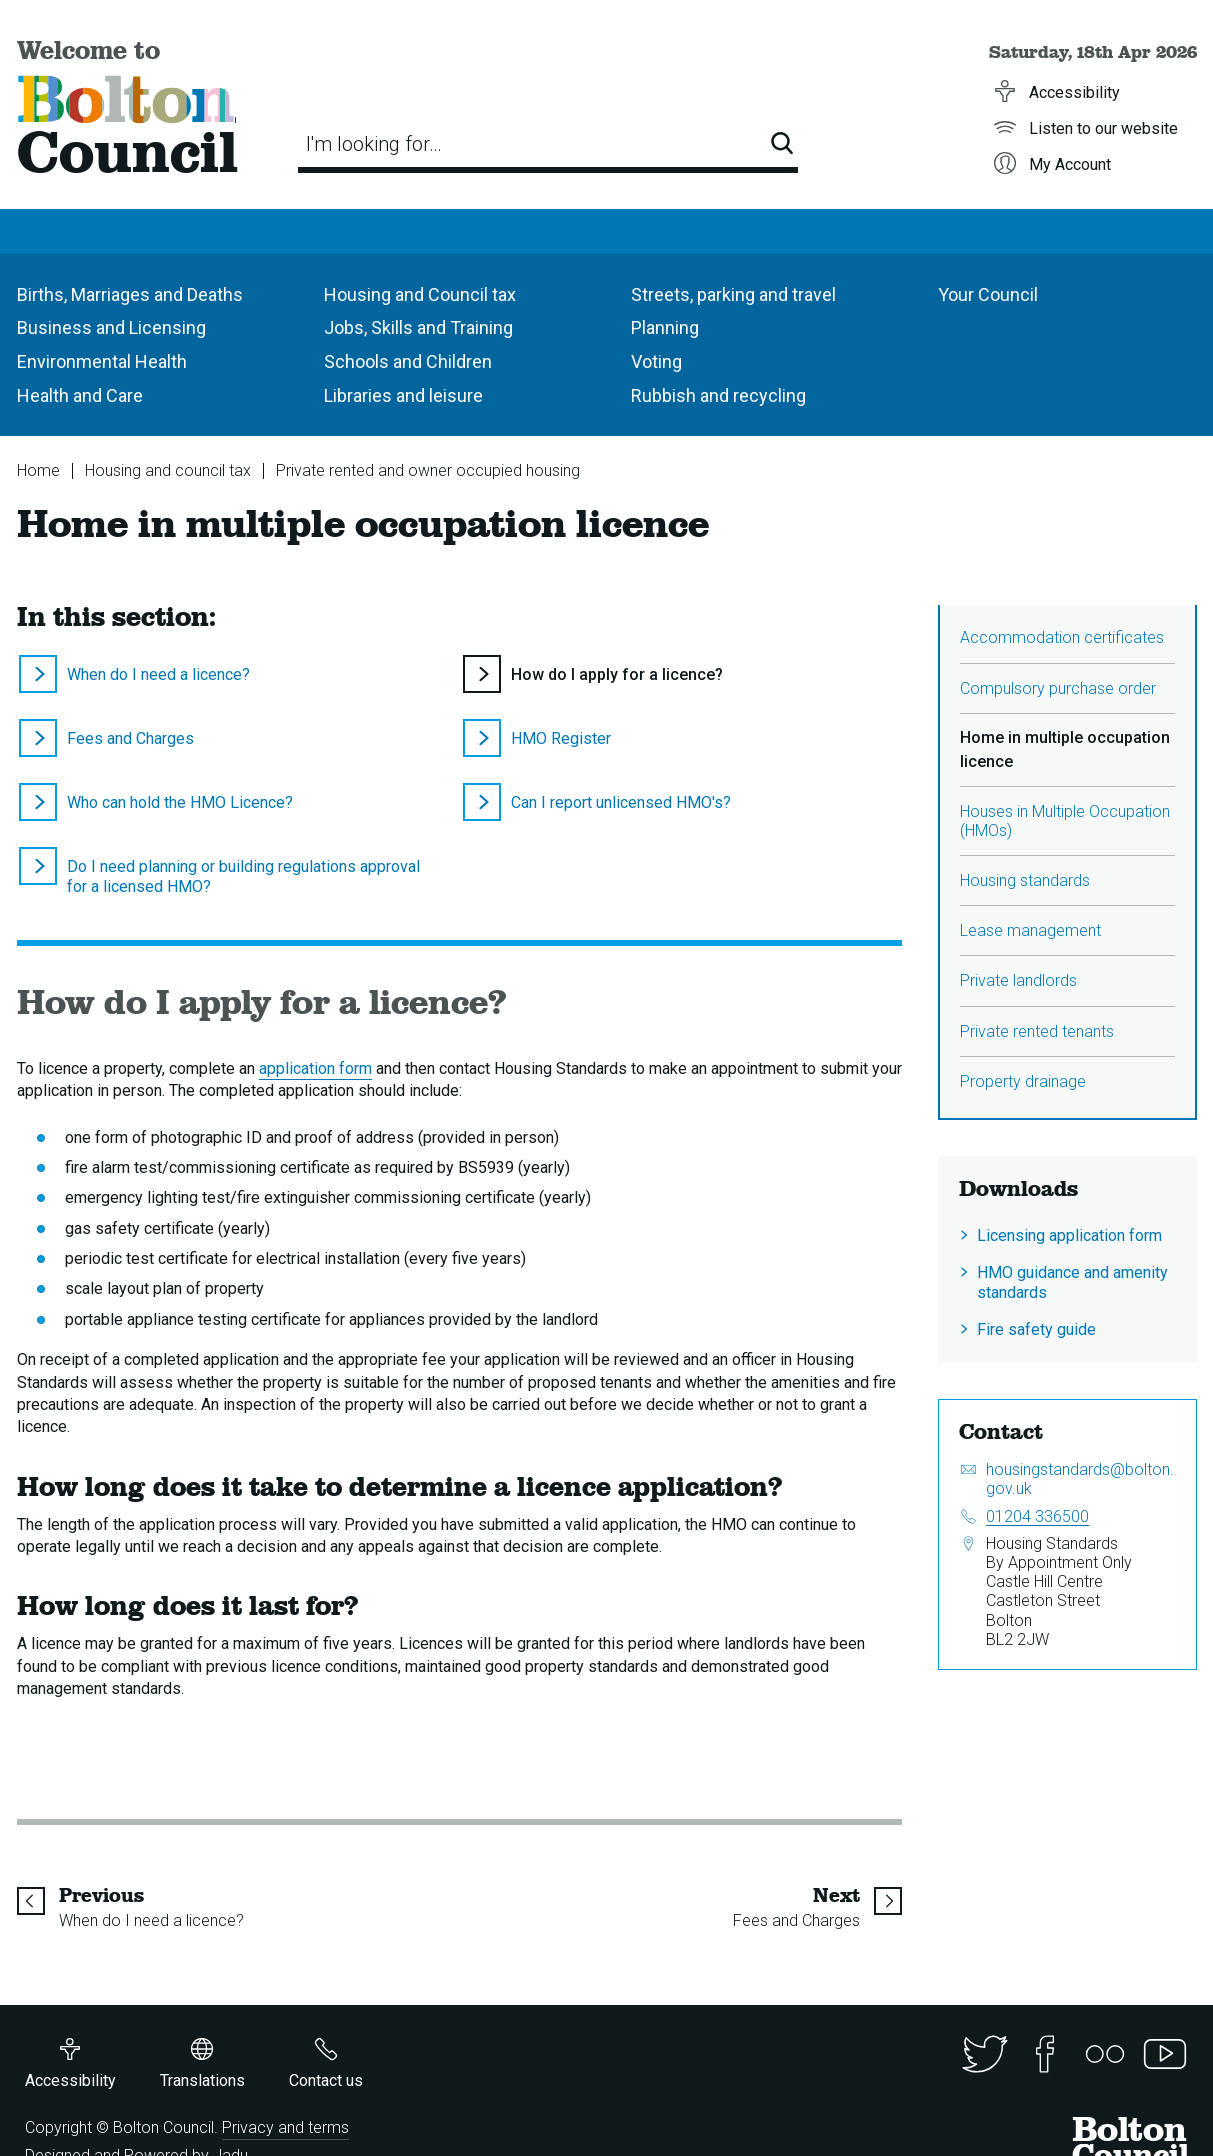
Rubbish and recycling (718, 395)
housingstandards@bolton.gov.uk (1080, 1479)
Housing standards (1025, 880)
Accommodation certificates (1062, 637)
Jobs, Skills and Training (418, 327)
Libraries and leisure (403, 395)
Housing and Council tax (420, 294)
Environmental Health (102, 361)
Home (38, 470)
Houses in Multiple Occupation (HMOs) (1065, 821)
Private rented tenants (1037, 1031)
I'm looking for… (374, 144)
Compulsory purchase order (1058, 688)
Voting (656, 361)
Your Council (988, 294)
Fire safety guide (1036, 1329)
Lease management (1030, 930)
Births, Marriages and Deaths (130, 294)
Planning (665, 327)
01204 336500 (1037, 1516)
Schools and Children (408, 361)
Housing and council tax (168, 470)
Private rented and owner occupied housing (428, 470)
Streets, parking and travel (733, 294)
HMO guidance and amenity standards (1072, 1282)
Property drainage (1023, 1081)
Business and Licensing (111, 327)
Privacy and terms (285, 2127)
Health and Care (80, 395)
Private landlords (1018, 980)
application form (315, 1068)
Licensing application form (1069, 1235)
